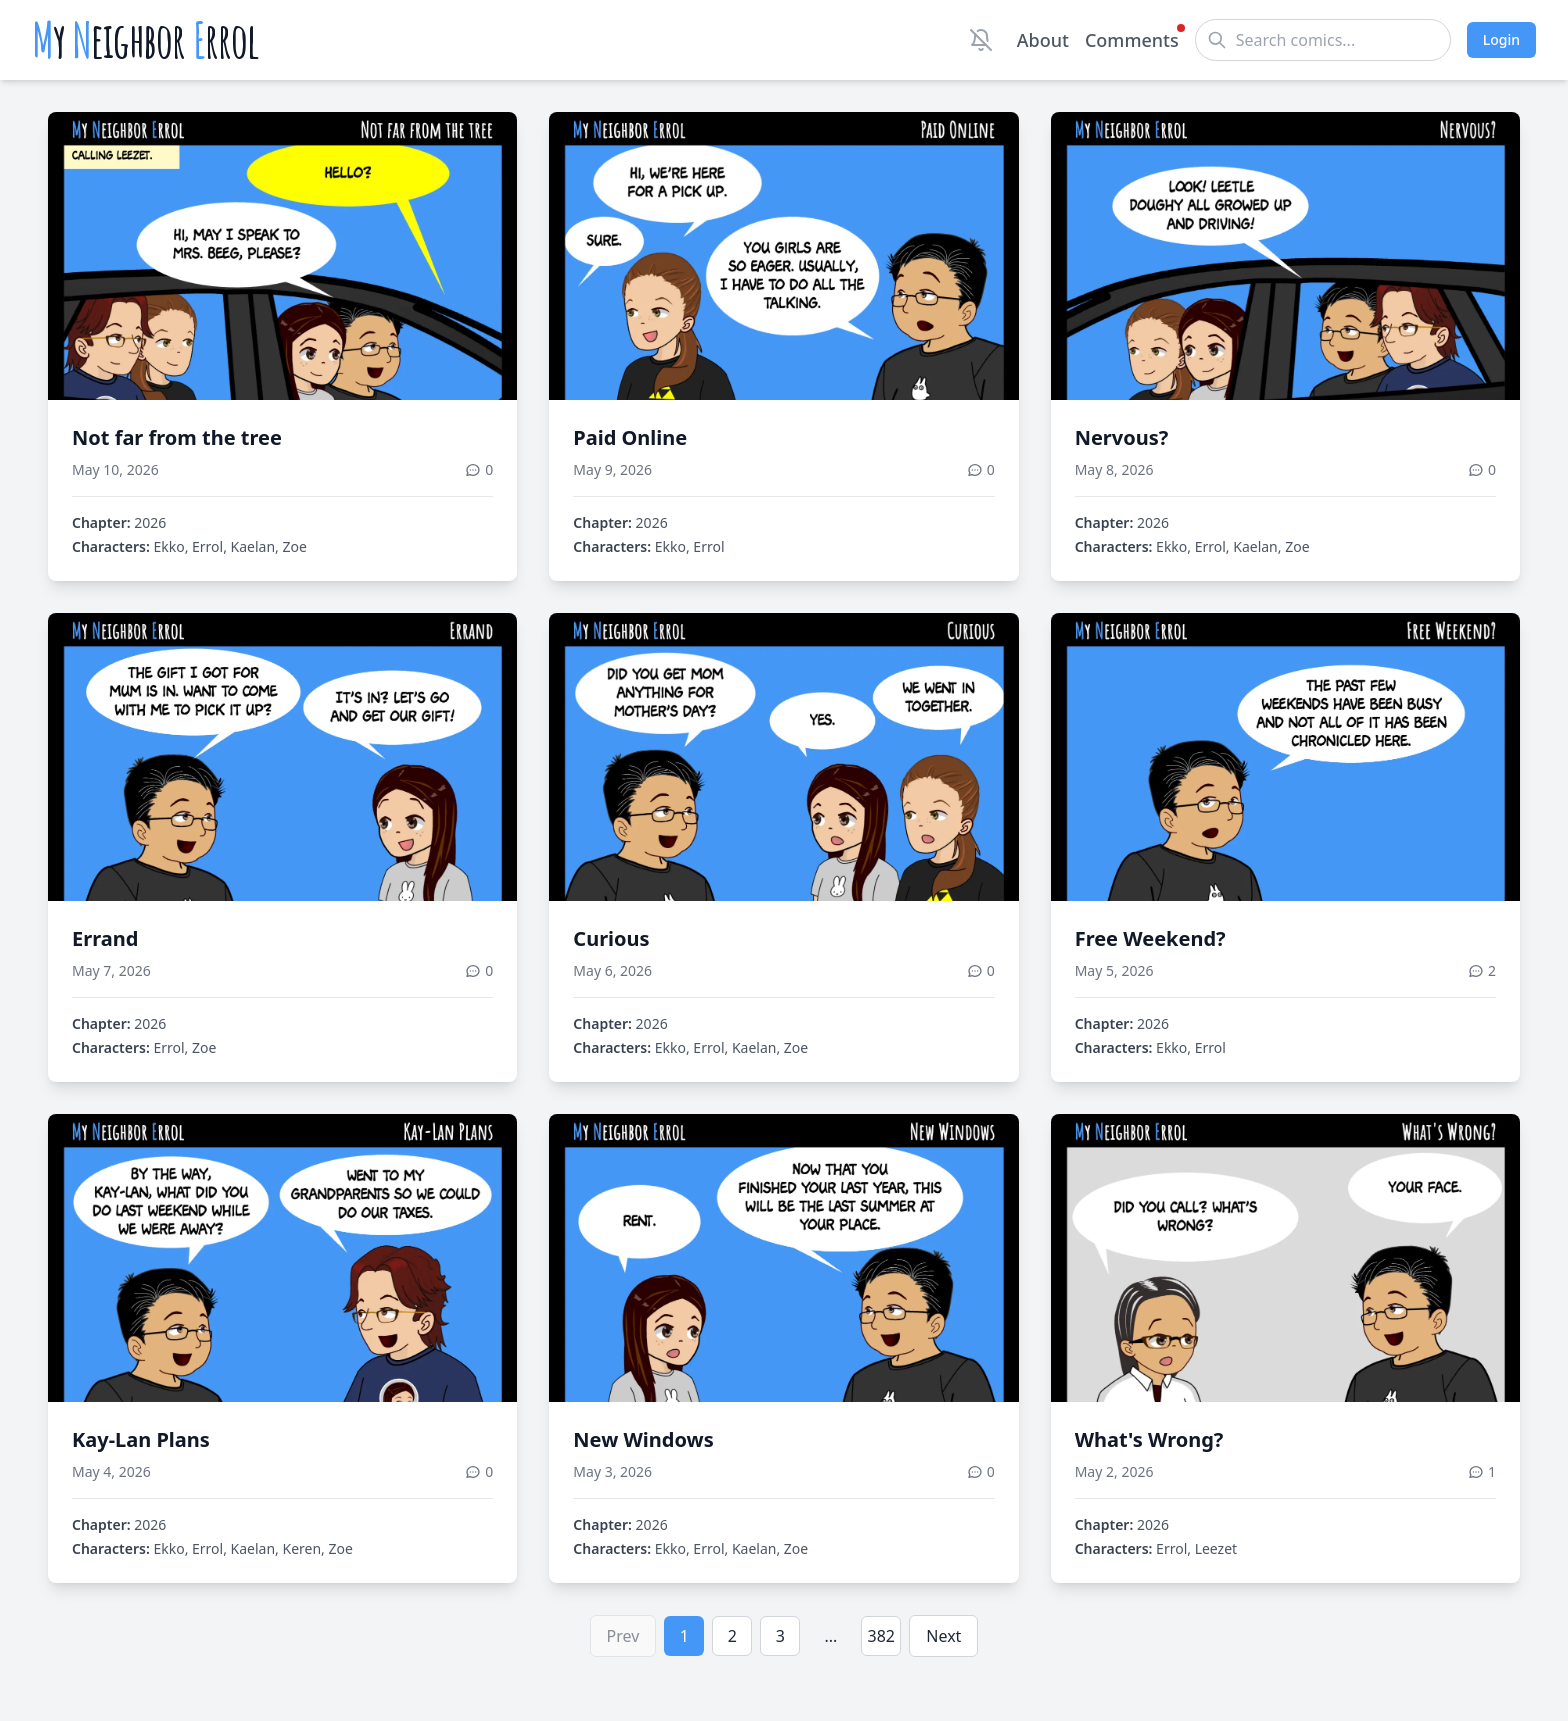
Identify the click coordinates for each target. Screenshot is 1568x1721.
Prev (623, 1636)
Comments (1132, 39)
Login (1501, 39)
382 (881, 1636)
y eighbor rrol (145, 40)
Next (943, 1636)
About (1043, 40)
